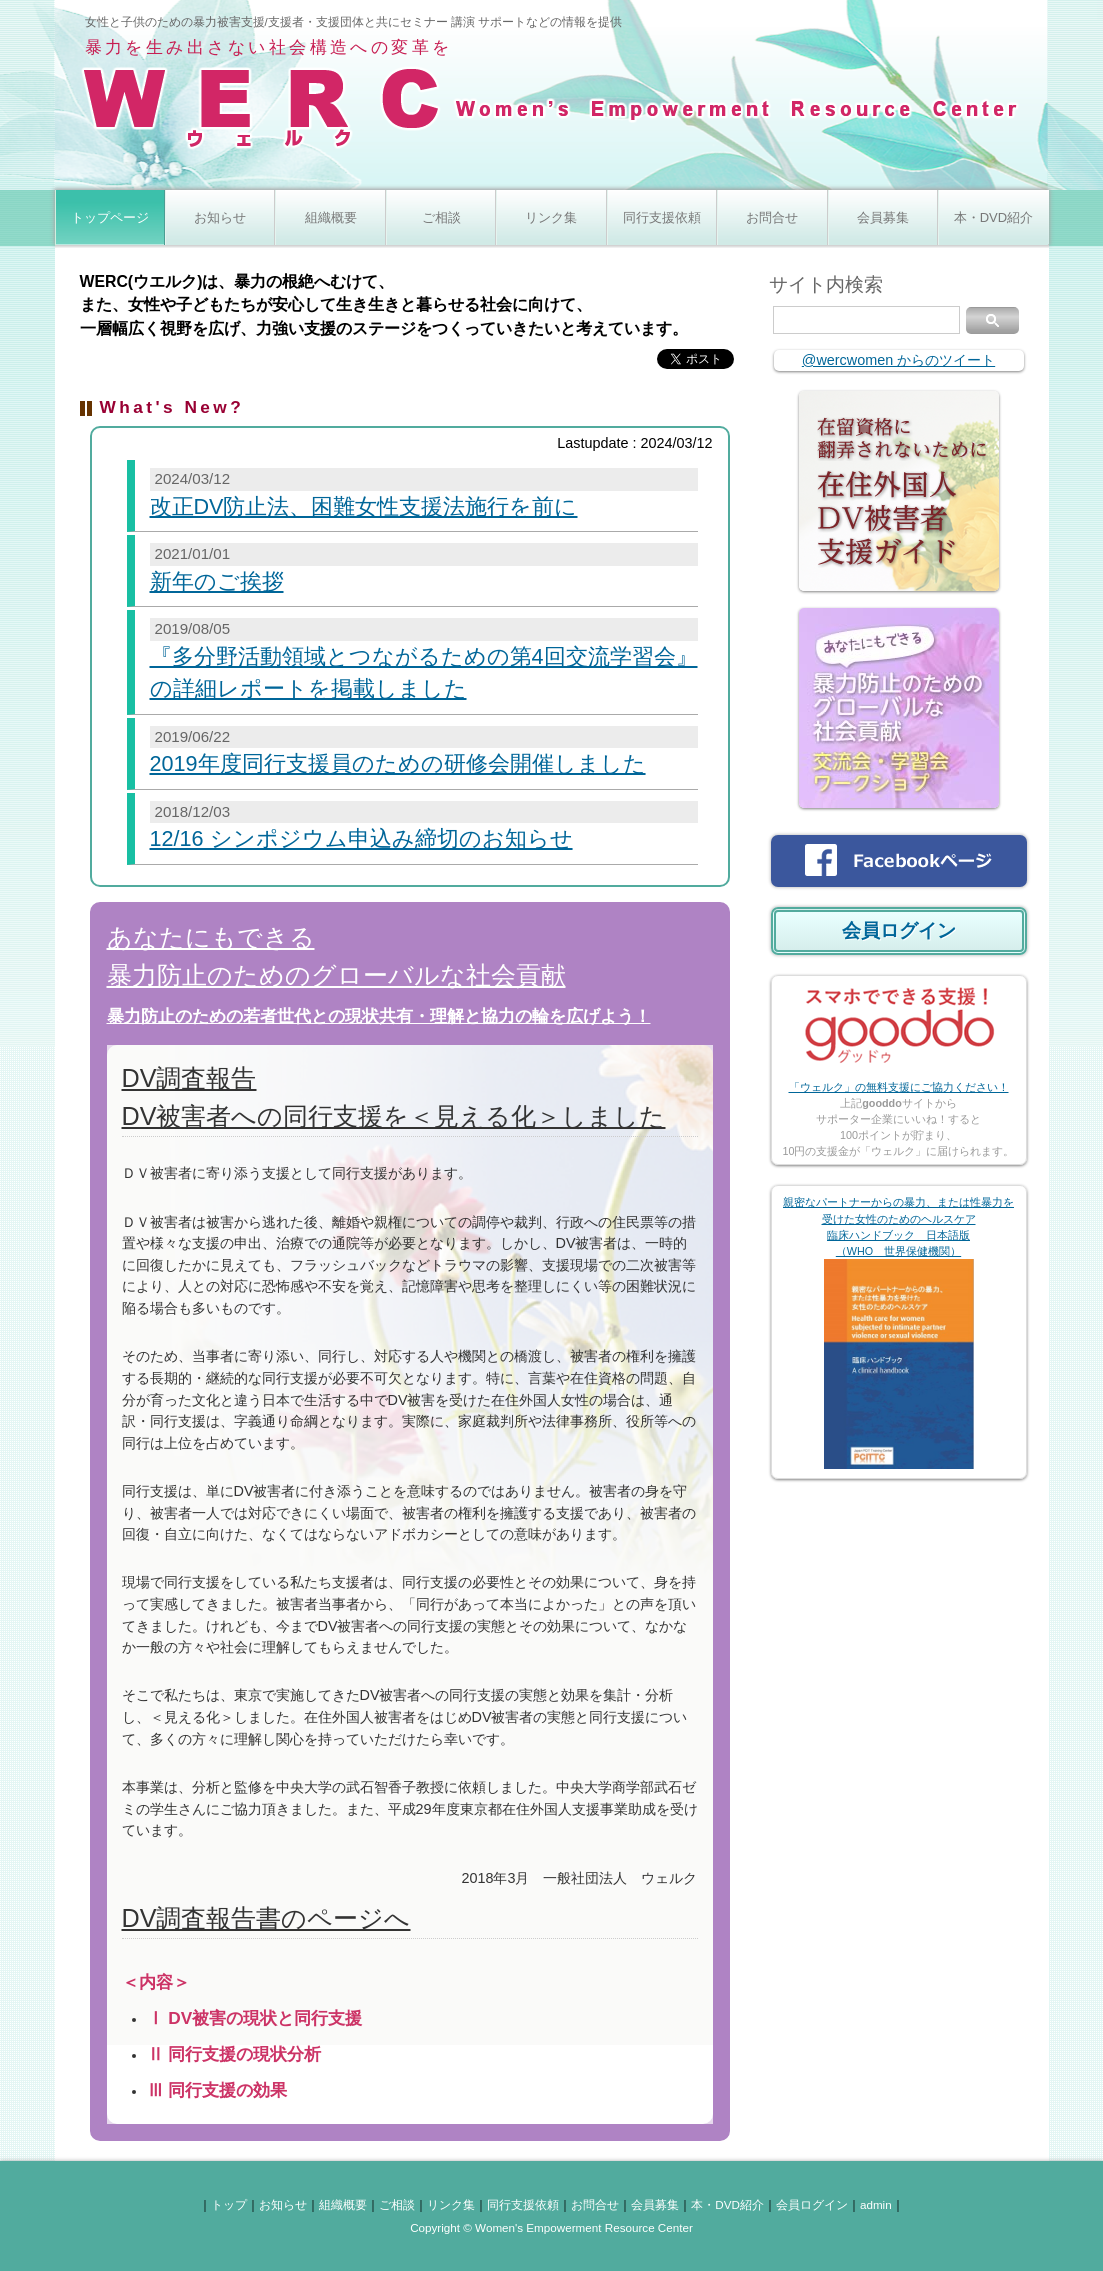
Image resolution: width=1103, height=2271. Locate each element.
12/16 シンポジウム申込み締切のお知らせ (361, 838)
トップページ (110, 217)
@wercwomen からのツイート (898, 360)
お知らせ (220, 217)
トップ (229, 2204)
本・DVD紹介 (993, 217)
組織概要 (331, 217)
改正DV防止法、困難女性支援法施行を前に (364, 506)
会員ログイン (899, 930)
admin (876, 2204)
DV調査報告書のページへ (266, 1918)
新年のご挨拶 (217, 581)
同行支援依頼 (662, 217)
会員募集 (883, 217)
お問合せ (772, 217)
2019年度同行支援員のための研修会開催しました (398, 763)
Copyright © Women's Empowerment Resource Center (551, 2227)
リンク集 (551, 217)
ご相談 (441, 217)
